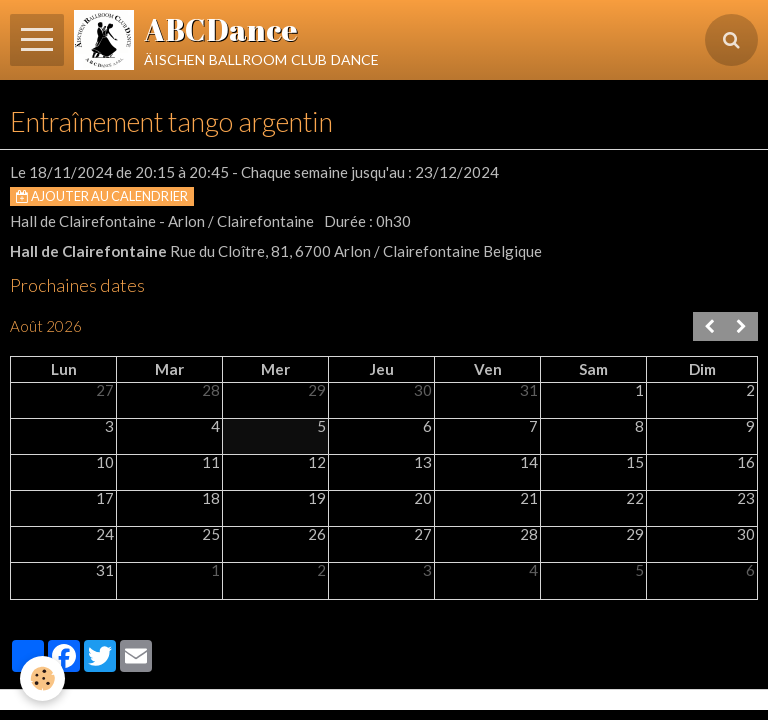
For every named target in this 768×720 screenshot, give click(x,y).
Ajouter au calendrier (102, 196)
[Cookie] (42, 678)
